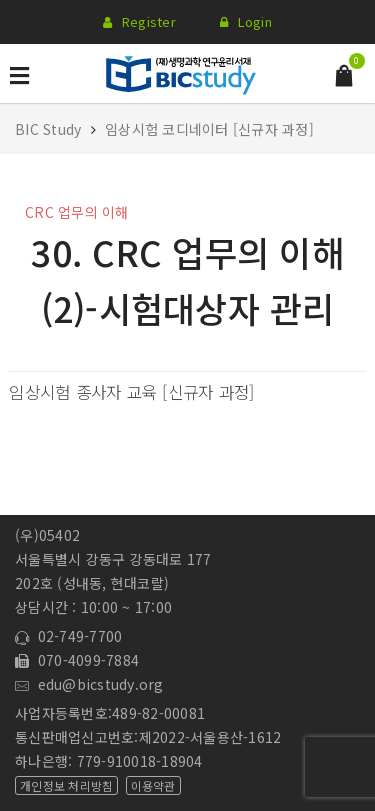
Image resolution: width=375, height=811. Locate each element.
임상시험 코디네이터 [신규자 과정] (209, 129)
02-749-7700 (68, 636)
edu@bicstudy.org (89, 684)
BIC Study (50, 129)
